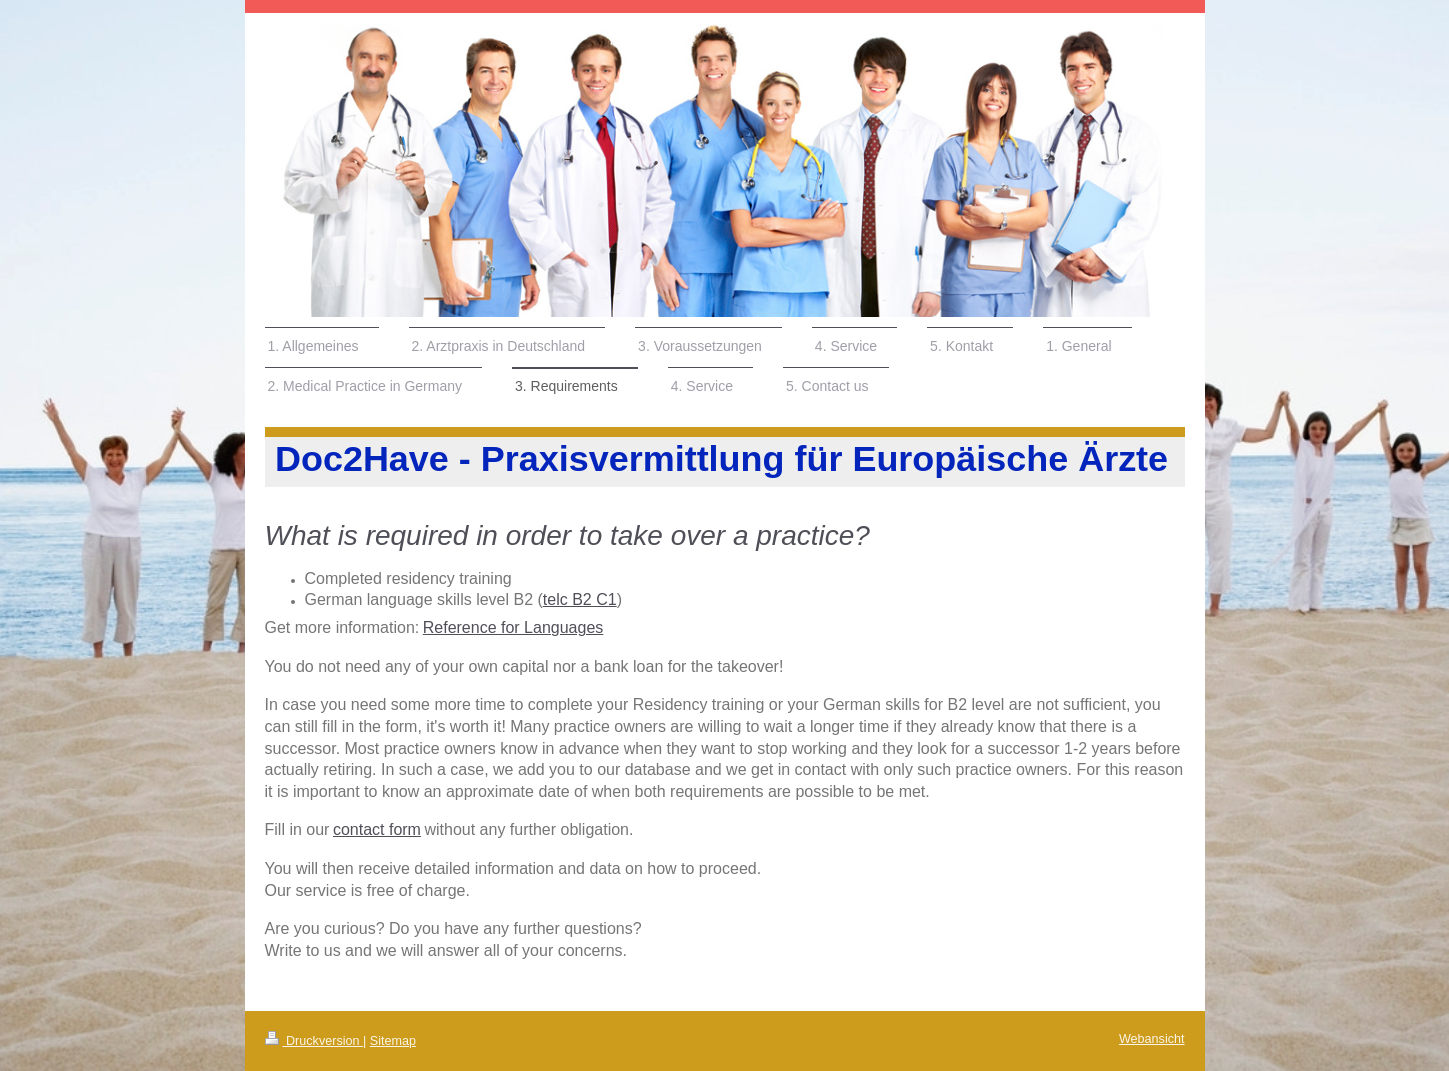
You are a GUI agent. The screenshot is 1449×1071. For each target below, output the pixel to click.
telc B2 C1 (580, 599)
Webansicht (1152, 1039)
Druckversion (314, 1041)
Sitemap (393, 1041)
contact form (377, 829)
